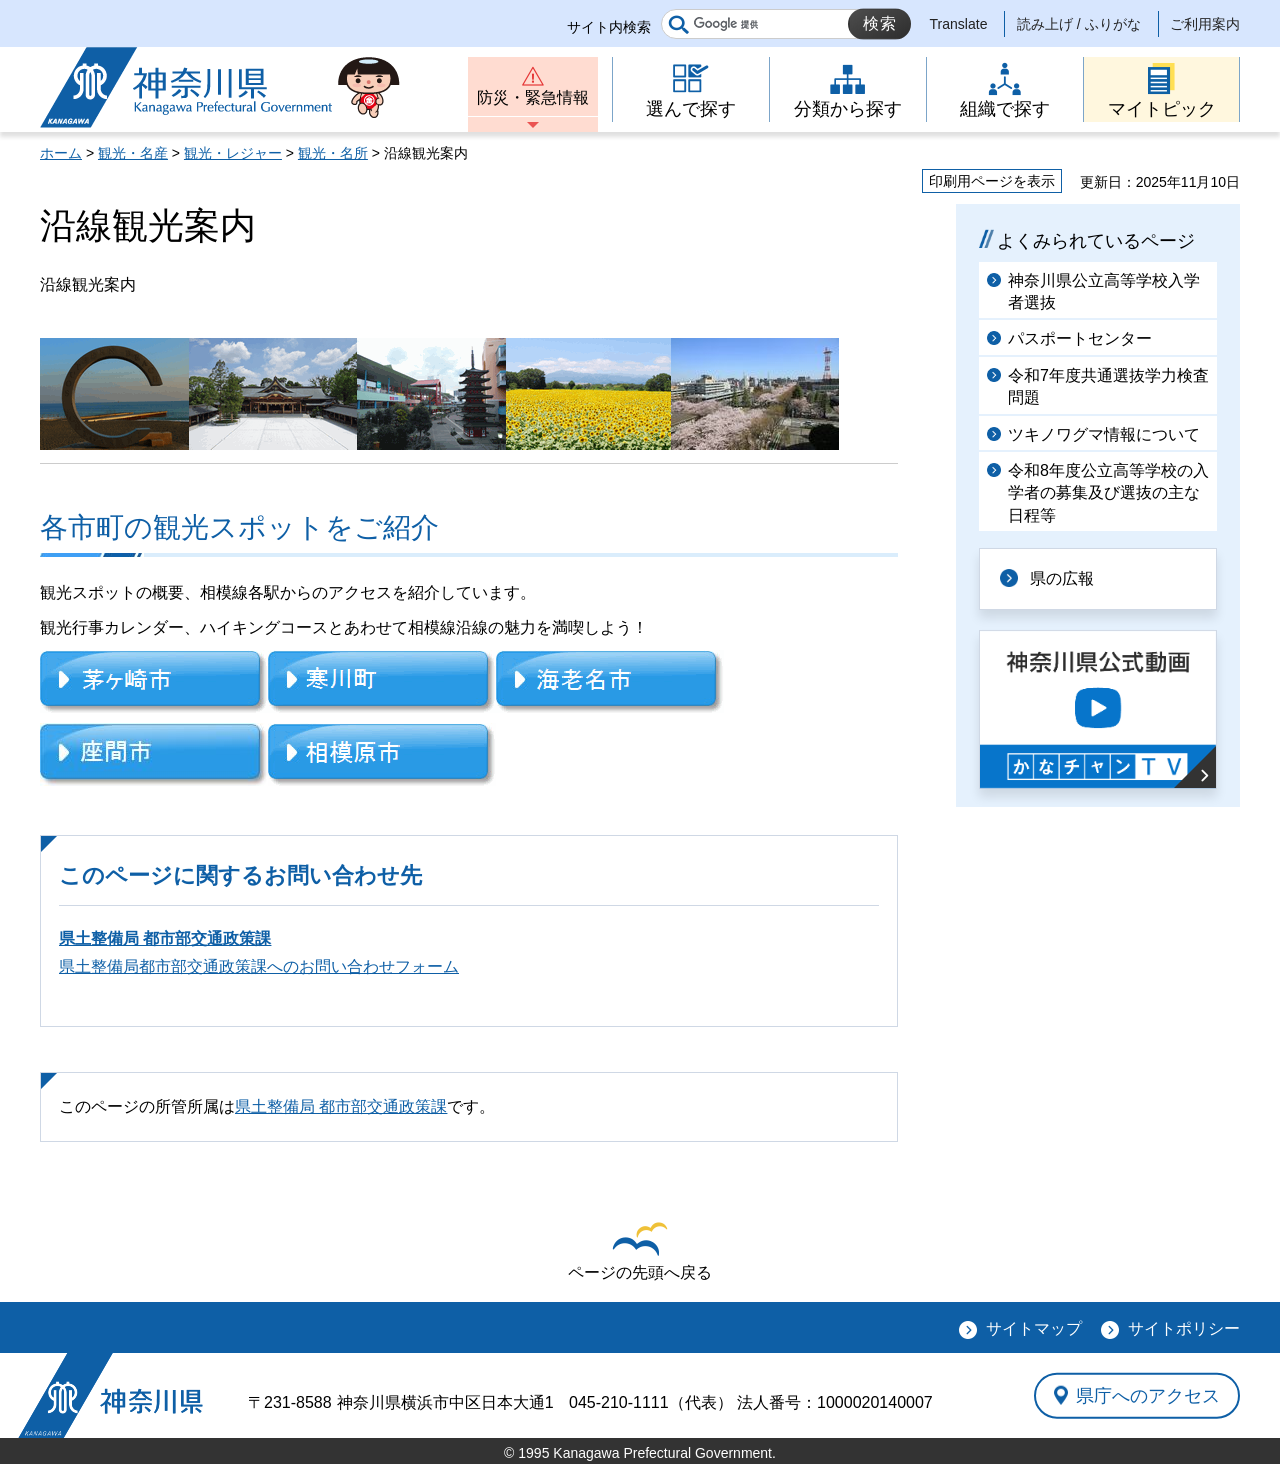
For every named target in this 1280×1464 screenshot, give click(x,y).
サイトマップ (1034, 1328)
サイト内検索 (609, 27)
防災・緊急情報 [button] (533, 97)
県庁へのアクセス (1148, 1395)
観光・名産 (133, 153)
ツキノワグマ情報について (1104, 434)
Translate (959, 24)
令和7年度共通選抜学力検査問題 (1108, 386)
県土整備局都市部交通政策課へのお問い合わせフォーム (259, 966)
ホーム (61, 153)
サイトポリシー (1184, 1328)
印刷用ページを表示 (992, 181)
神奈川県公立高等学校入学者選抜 (1104, 291)
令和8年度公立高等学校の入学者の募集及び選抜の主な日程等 (1108, 493)
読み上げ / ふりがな (1079, 24)
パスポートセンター (1080, 338)
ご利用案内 (1205, 24)
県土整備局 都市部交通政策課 (165, 938)
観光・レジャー (233, 153)
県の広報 (1062, 578)
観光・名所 (333, 153)
